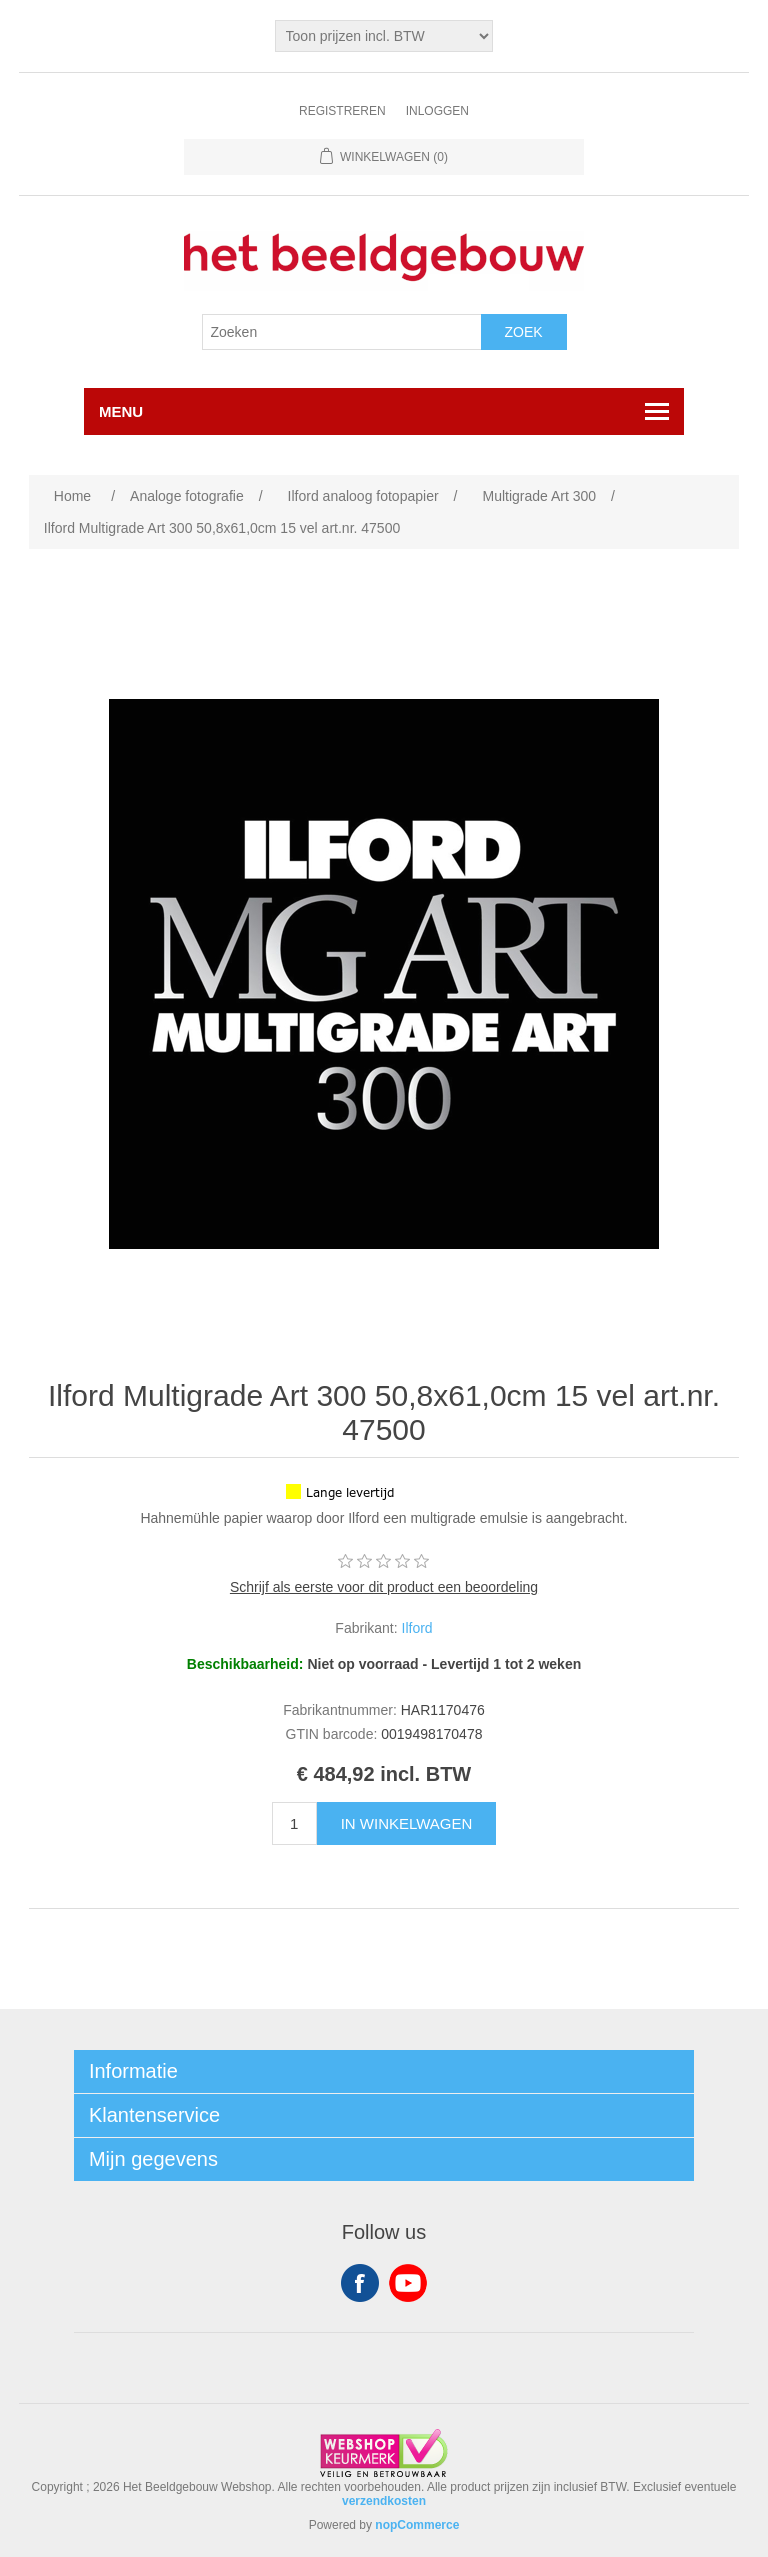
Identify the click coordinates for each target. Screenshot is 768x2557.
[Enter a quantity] (294, 1823)
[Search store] (342, 332)
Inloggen (437, 111)
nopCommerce (417, 2525)
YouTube (408, 2283)
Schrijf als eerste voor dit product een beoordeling (384, 1587)
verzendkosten (384, 2501)
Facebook (360, 2283)
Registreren (342, 111)
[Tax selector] (384, 36)
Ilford (417, 1628)
